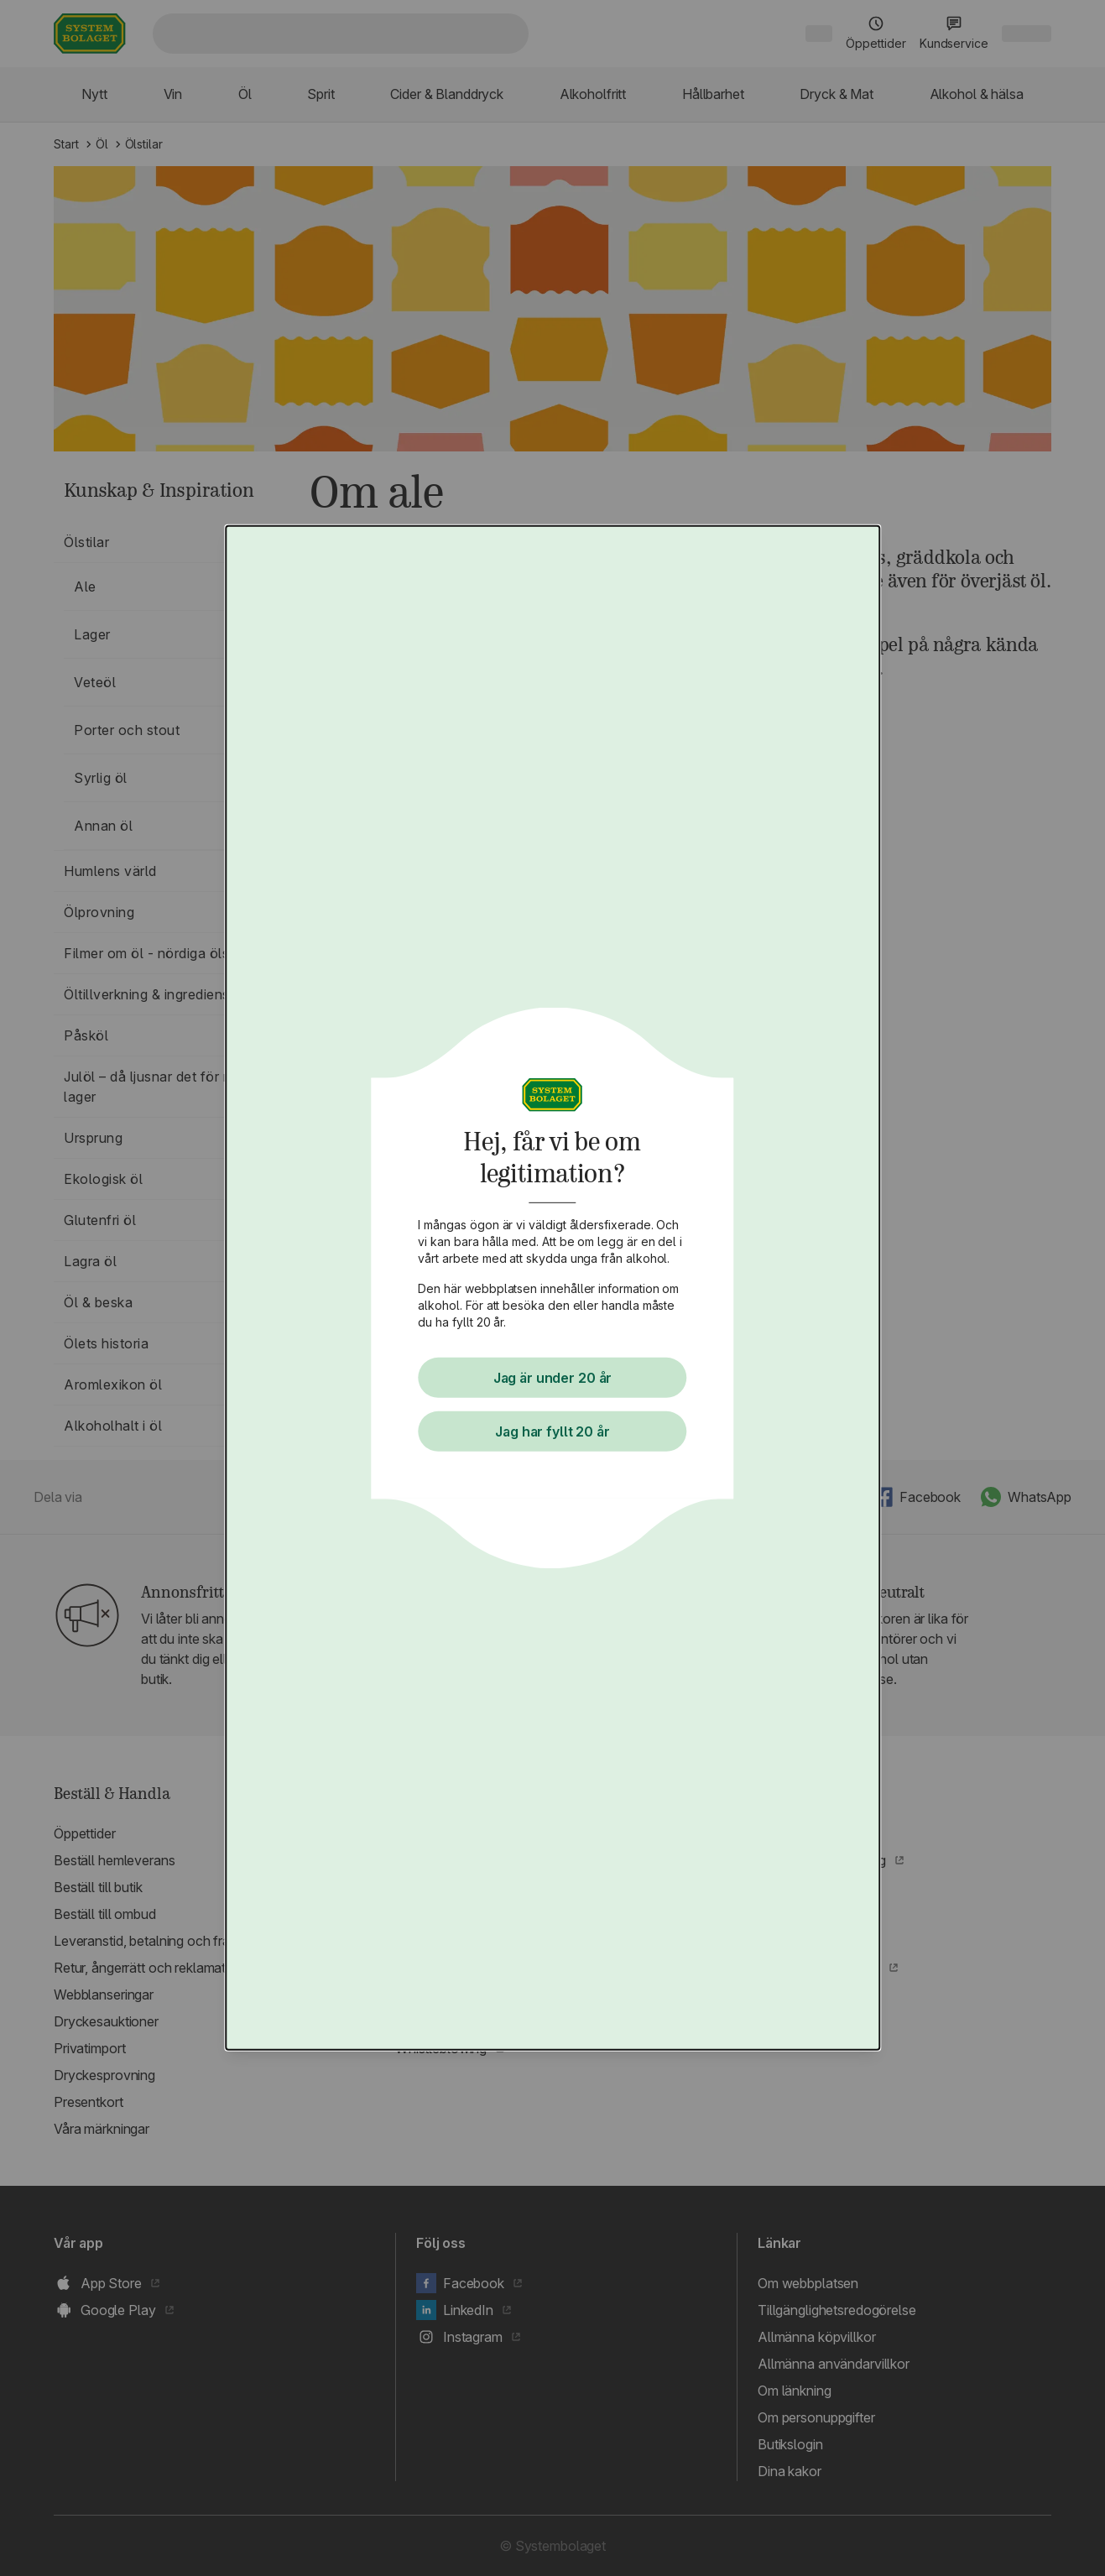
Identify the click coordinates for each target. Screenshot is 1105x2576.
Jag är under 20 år (553, 1378)
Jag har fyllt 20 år (553, 1431)
